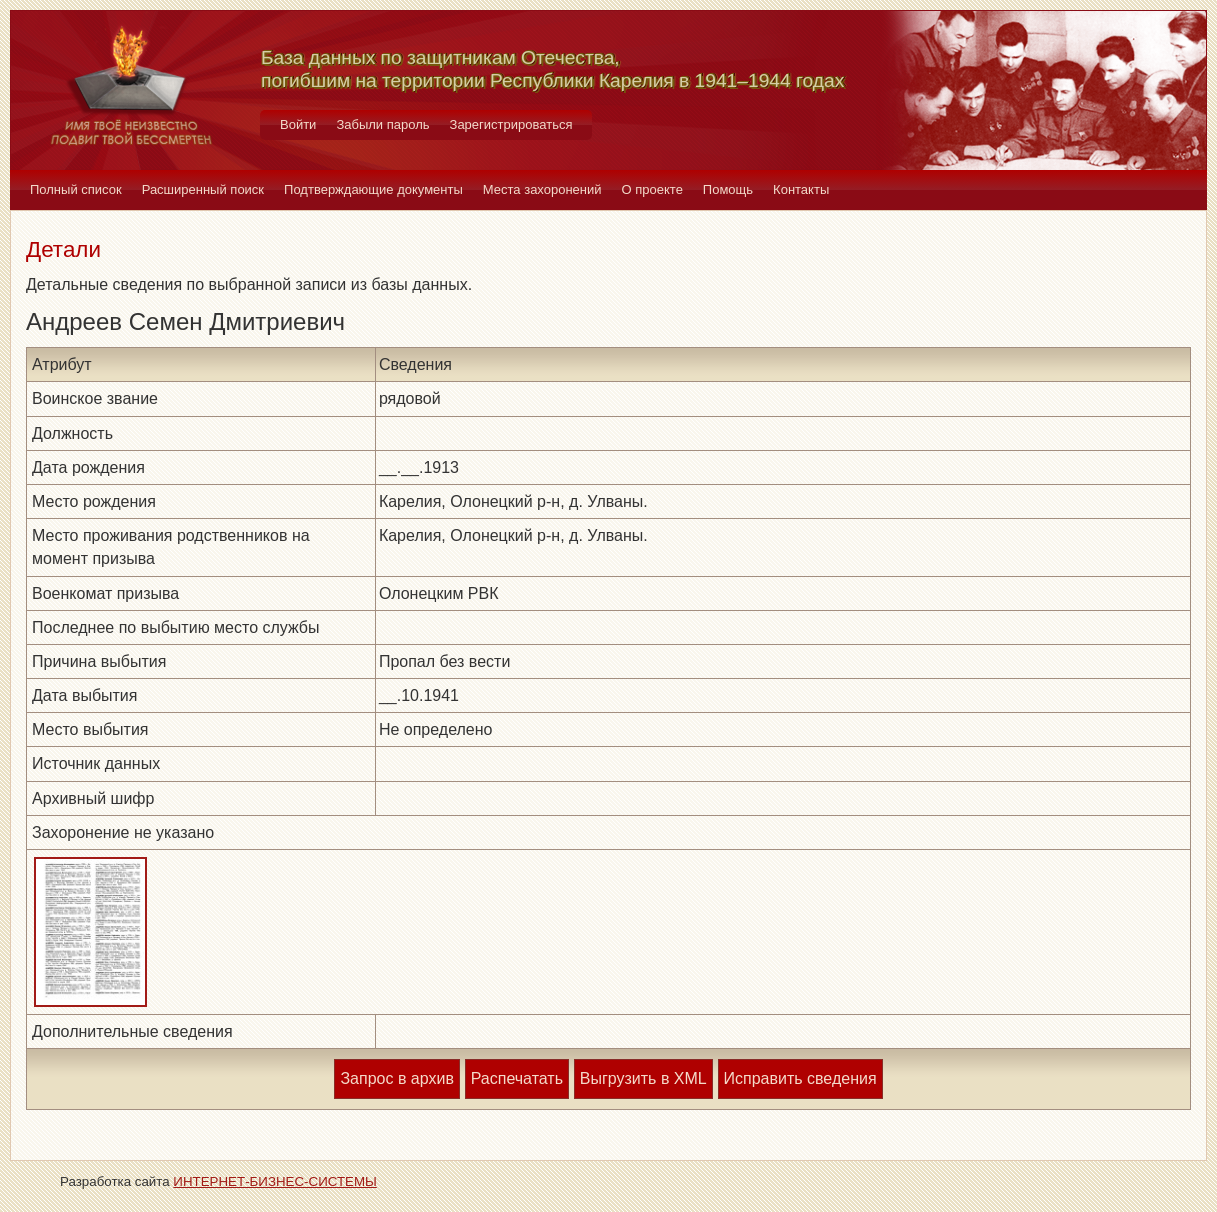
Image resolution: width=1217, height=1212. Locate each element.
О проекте (652, 189)
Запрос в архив (396, 1078)
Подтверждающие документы (373, 189)
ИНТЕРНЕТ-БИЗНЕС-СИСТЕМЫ (275, 1181)
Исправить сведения (800, 1078)
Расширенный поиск (203, 189)
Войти (298, 124)
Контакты (801, 189)
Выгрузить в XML (643, 1078)
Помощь (728, 189)
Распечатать (517, 1078)
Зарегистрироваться (511, 124)
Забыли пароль (382, 124)
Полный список (76, 189)
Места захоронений (542, 189)
